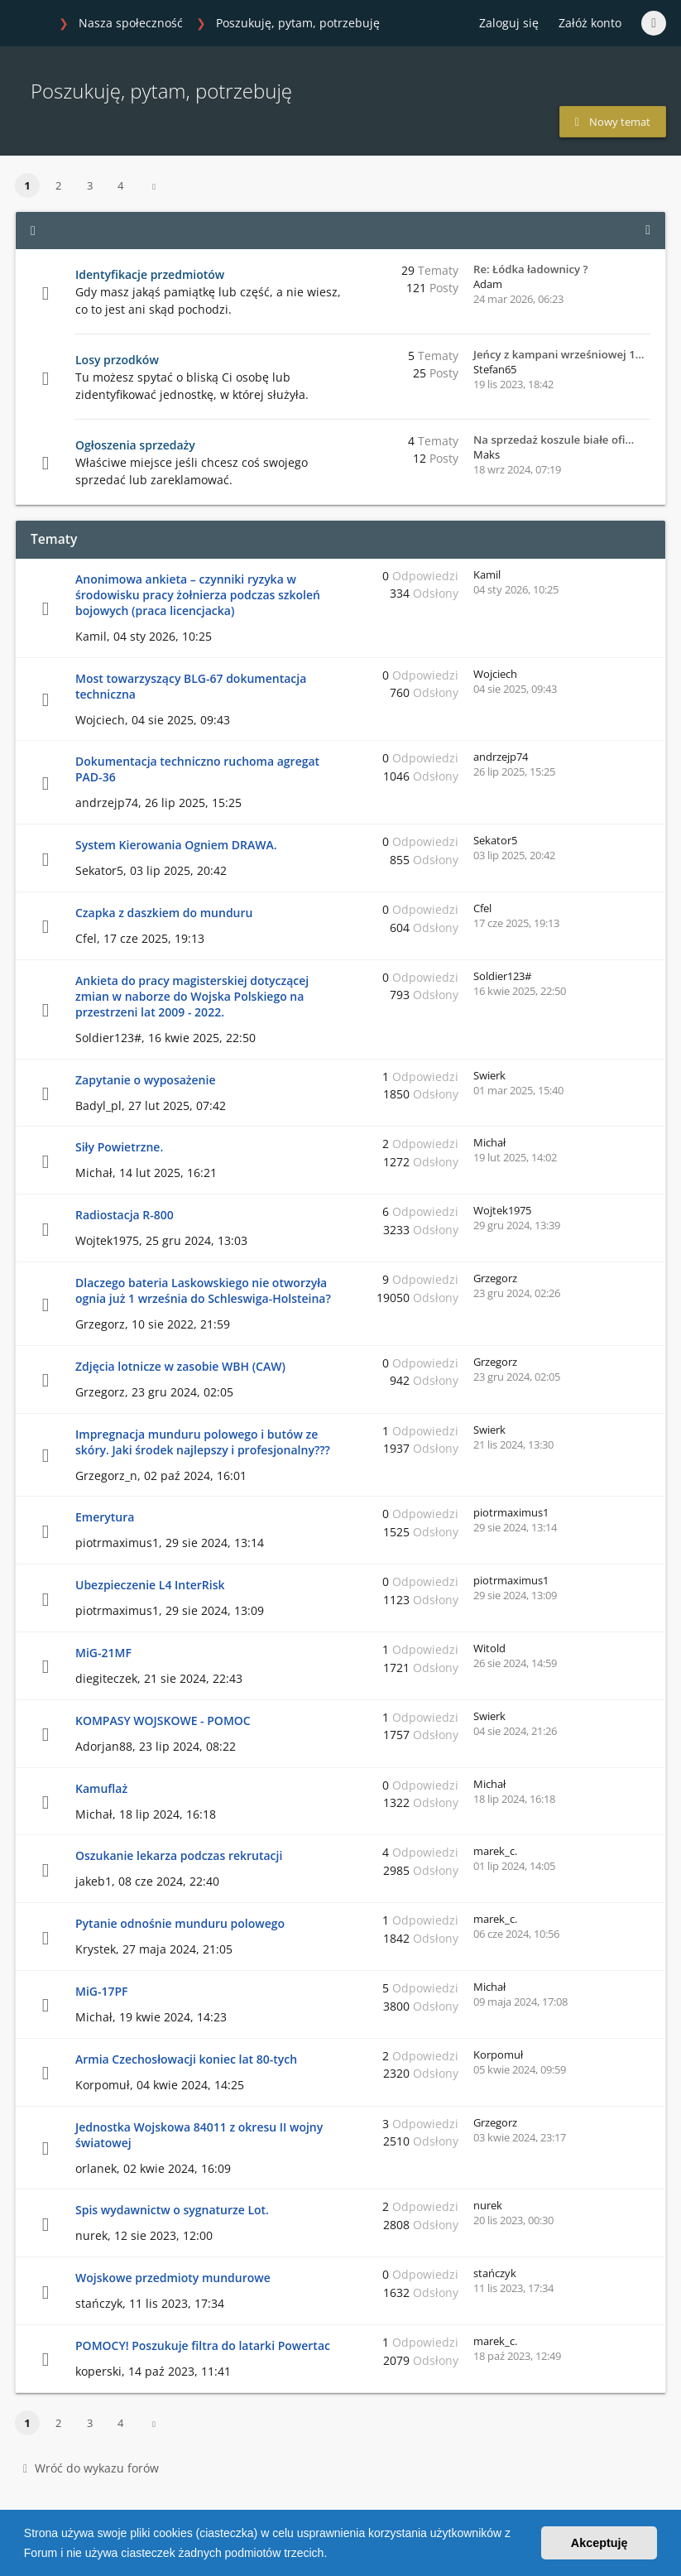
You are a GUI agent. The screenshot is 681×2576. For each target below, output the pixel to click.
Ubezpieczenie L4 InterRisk (150, 1585)
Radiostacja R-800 (124, 1215)
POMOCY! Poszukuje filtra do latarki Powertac (202, 2345)
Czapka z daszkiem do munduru (163, 912)
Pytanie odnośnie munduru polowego (180, 1923)
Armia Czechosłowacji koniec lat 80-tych (186, 2059)
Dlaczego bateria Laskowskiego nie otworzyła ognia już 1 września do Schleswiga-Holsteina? (203, 1290)
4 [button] (120, 185)
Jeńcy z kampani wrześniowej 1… (558, 354)
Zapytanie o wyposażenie (145, 1080)
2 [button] (58, 185)
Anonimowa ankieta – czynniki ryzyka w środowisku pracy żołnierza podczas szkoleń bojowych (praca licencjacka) (197, 594)
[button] (332, 2554)
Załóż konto (590, 23)
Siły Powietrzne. (119, 1147)
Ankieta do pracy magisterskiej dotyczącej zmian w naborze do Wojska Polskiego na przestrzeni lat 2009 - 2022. (192, 996)
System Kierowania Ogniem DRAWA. (176, 845)
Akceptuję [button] (599, 2543)
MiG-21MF (103, 1652)
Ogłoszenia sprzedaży (135, 445)
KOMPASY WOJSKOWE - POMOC (163, 1720)
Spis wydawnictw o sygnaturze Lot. (172, 2210)
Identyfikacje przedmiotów (149, 274)
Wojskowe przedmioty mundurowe (173, 2277)
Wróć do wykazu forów (91, 2468)
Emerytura (104, 1517)
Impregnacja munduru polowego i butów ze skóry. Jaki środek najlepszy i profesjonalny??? (202, 1442)
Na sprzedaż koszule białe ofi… (553, 439)
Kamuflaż (101, 1788)
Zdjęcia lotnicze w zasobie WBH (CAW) (180, 1366)
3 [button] (90, 185)
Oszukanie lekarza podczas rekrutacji (178, 1855)
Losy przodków (117, 360)
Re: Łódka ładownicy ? (530, 269)
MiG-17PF (101, 1991)
